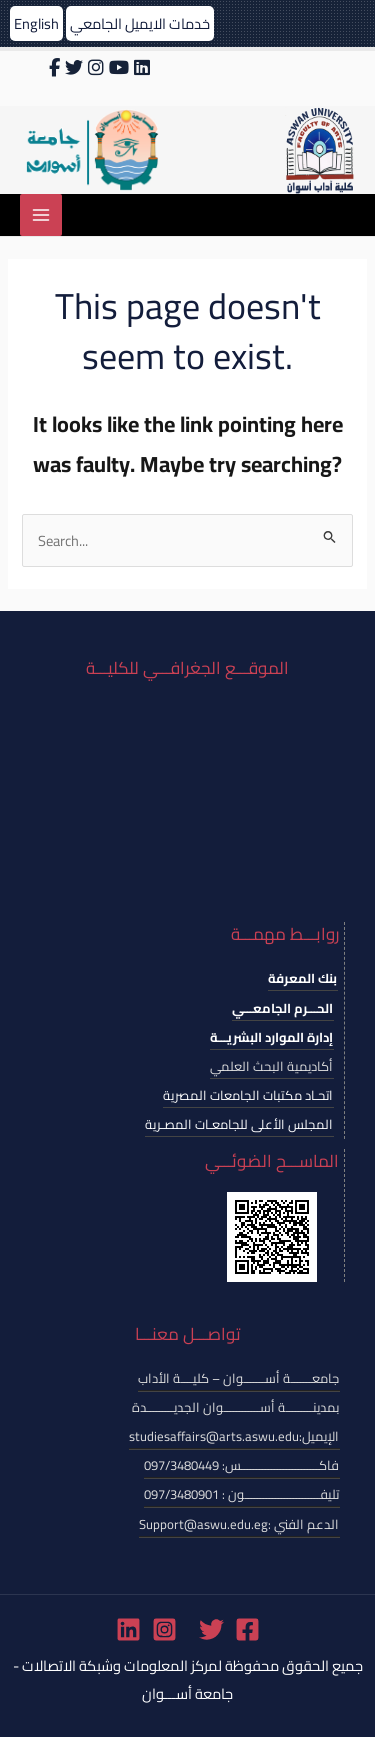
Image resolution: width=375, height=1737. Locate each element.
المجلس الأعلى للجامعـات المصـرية (239, 1124)
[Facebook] (247, 1629)
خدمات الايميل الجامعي (140, 23)
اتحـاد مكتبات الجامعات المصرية (248, 1095)
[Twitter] (211, 1629)
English (36, 23)
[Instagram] (164, 1629)
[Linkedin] (128, 1629)
